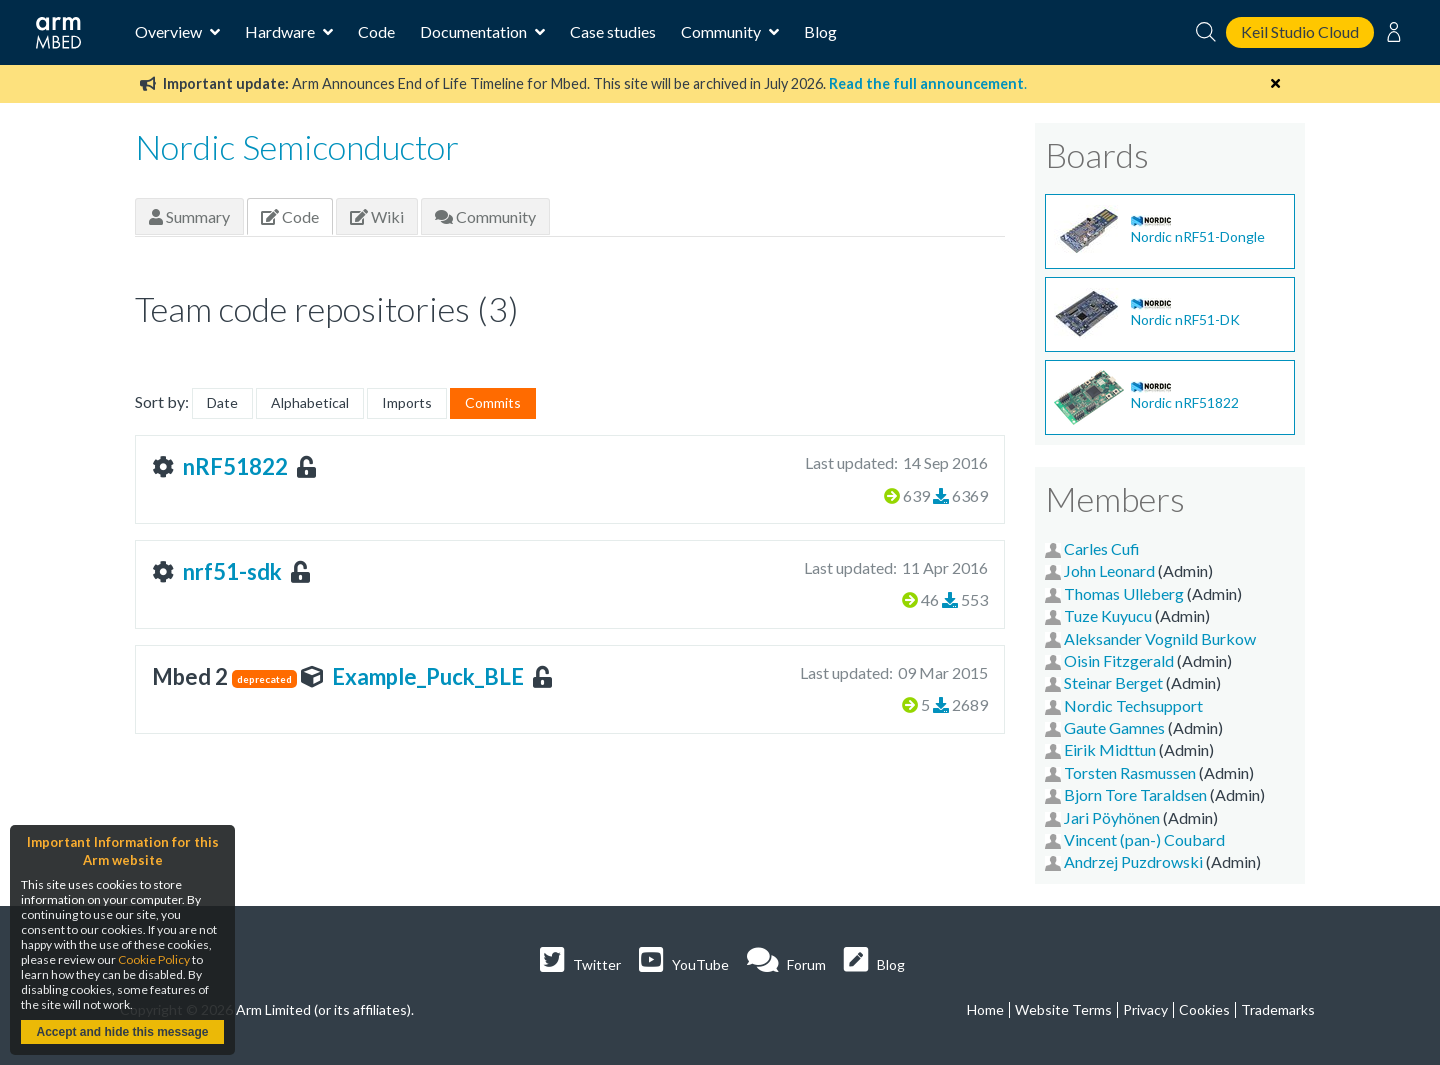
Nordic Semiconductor (297, 146)
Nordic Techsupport (1133, 705)
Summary (189, 216)
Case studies (613, 31)
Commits (493, 402)
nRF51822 (235, 466)
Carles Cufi (1102, 548)
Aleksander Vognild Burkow (1160, 638)
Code (376, 31)
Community (485, 216)
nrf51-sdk (232, 571)
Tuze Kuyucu (1108, 615)
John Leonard (1109, 570)
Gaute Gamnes (1114, 727)
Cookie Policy (154, 959)
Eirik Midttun (1110, 749)
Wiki (377, 216)
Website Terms (1063, 1009)
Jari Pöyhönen (1112, 817)
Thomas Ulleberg (1124, 593)
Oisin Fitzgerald (1119, 660)
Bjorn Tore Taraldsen (1135, 794)
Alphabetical (310, 402)
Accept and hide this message (122, 1032)
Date (222, 402)
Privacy (1145, 1009)
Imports (407, 402)
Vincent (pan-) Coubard (1144, 839)
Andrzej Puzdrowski (1133, 861)
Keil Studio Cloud (1300, 31)
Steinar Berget (1113, 682)
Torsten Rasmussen (1130, 772)
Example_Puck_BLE (428, 676)
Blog (820, 31)
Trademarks (1278, 1009)
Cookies (1204, 1009)
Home (985, 1009)
